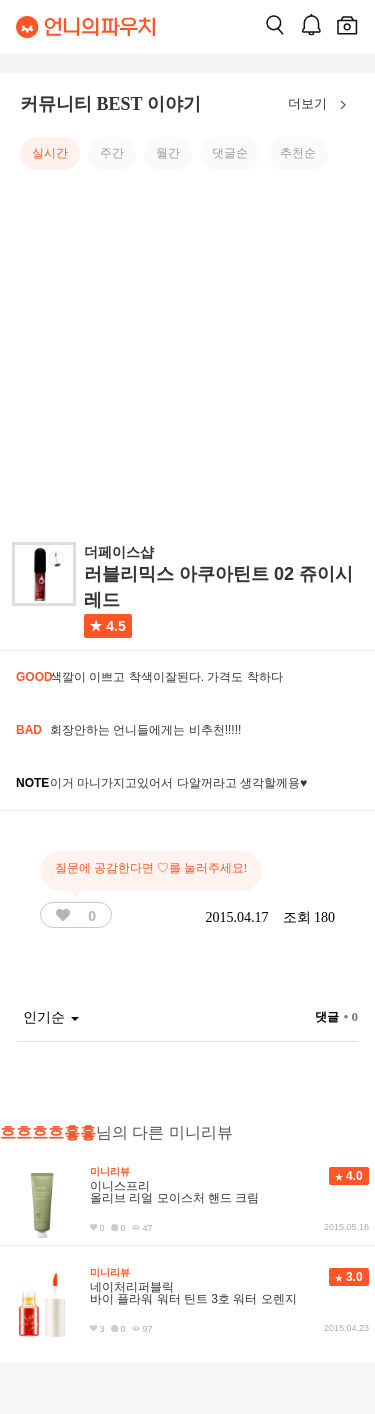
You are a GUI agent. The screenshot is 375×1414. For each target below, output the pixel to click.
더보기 (321, 105)
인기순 (51, 1017)
